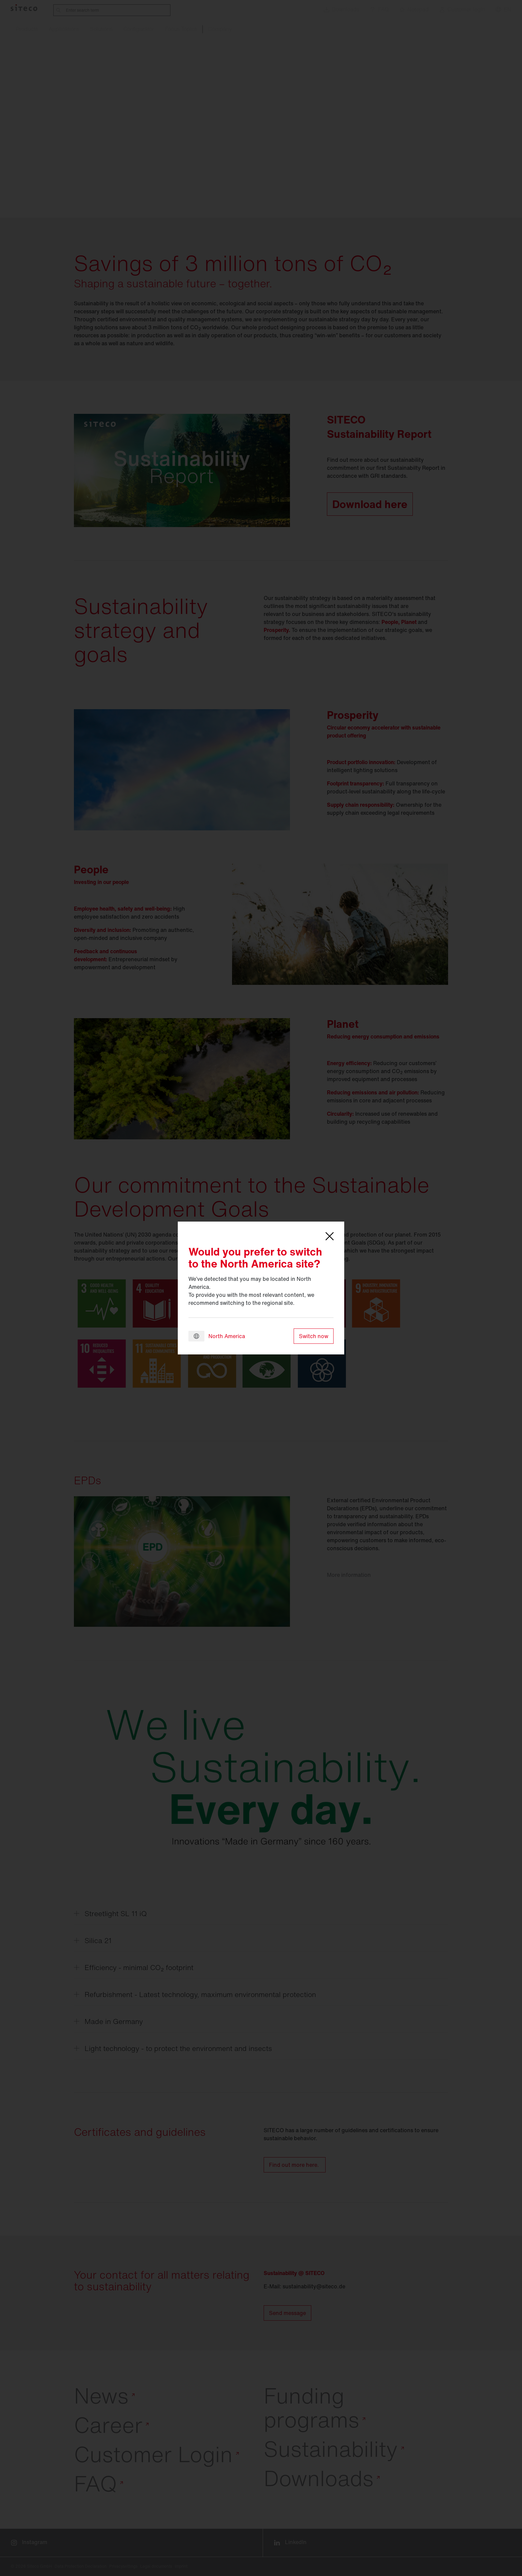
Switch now (313, 1336)
